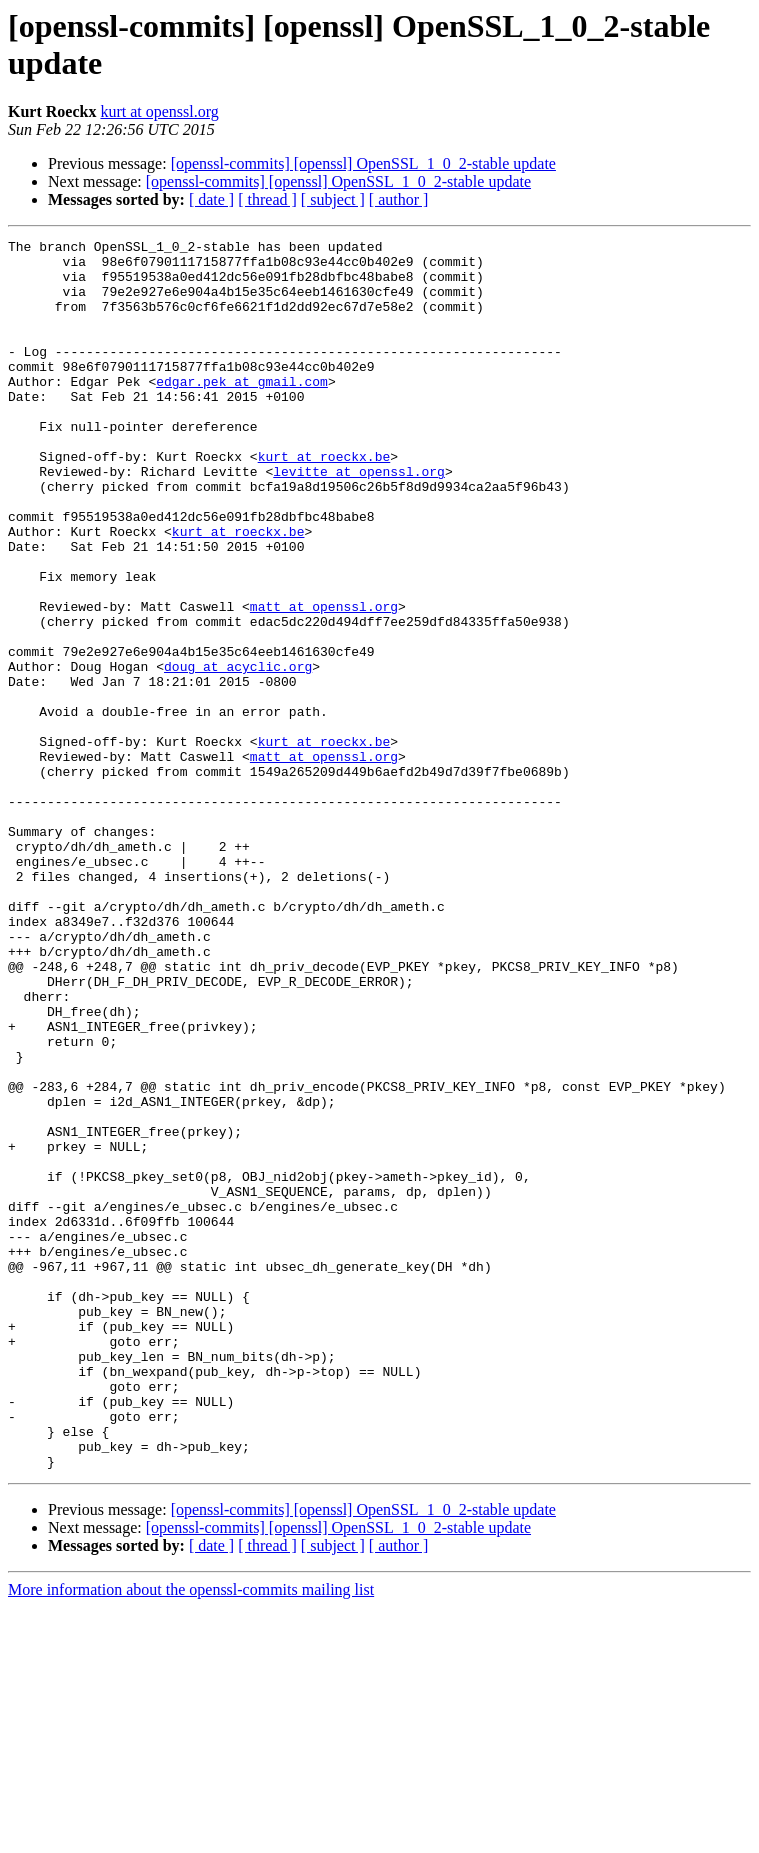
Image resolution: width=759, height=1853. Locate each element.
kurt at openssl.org (159, 111)
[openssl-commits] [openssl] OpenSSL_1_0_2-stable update (363, 163)
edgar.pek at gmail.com (242, 411)
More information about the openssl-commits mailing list (191, 1835)
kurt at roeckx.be (324, 501)
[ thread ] (267, 199)
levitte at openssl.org (359, 519)
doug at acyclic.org (238, 753)
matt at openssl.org (324, 681)
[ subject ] (333, 199)
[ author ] (399, 199)
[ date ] (211, 199)
